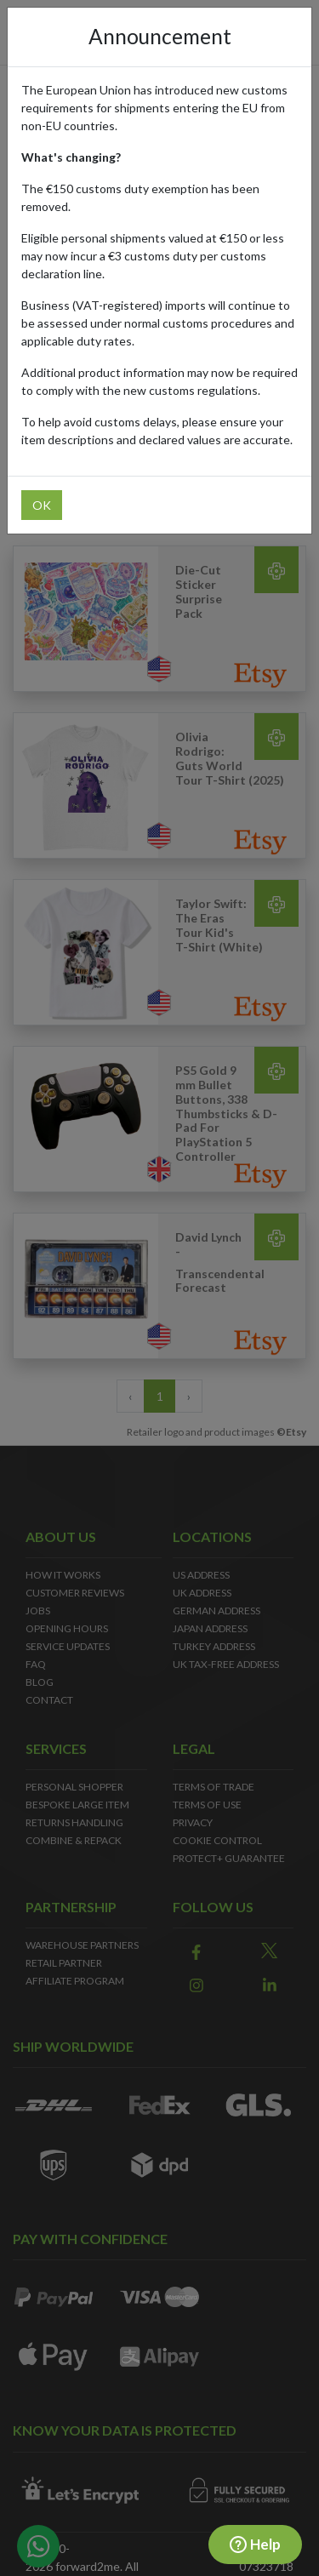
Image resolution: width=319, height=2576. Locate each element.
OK (41, 505)
